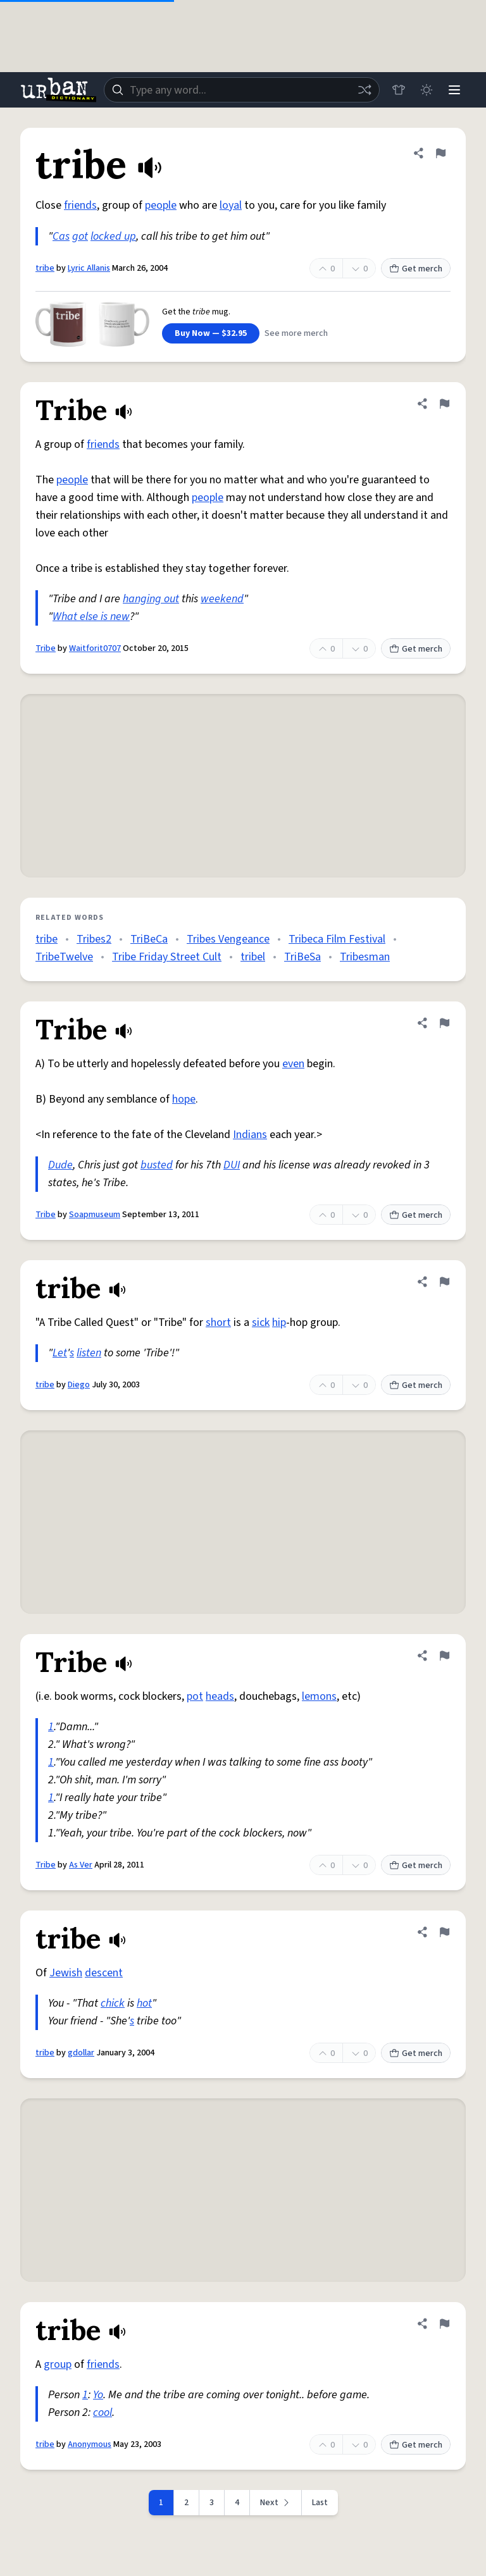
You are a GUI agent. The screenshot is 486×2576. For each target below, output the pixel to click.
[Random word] (364, 89)
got (80, 236)
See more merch (296, 333)
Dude (60, 1165)
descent (104, 1973)
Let (60, 1353)
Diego (79, 1384)
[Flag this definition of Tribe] (444, 403)
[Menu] (454, 89)
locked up (113, 236)
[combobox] (242, 89)
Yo (98, 2395)
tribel (252, 957)
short (218, 1322)
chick (113, 2003)
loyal (231, 205)
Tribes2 (94, 939)
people (161, 205)
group (58, 2364)
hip (279, 1322)
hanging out (151, 599)
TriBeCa (149, 939)
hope (184, 1099)
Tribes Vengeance (228, 939)
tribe (44, 268)
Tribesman (365, 957)
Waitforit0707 (95, 648)
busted (156, 1165)
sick (261, 1322)
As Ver (80, 1865)
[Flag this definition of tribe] (440, 153)
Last (320, 2502)
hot (144, 2003)
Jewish (65, 1973)
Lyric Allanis (89, 268)
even (293, 1064)
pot (195, 1696)
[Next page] (276, 2502)
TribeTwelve (64, 957)
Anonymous (89, 2444)
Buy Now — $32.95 (211, 333)
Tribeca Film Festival (337, 939)
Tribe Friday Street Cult (166, 957)
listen (89, 1353)
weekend (222, 599)
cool (102, 2412)
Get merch (415, 269)
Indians (250, 1134)
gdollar (81, 2053)
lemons (319, 1696)
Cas (61, 236)
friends (80, 205)
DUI (231, 1165)
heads (220, 1696)
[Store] (398, 89)
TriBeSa (302, 957)
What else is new (91, 616)
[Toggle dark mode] (426, 89)
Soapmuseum (94, 1214)
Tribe (45, 648)
